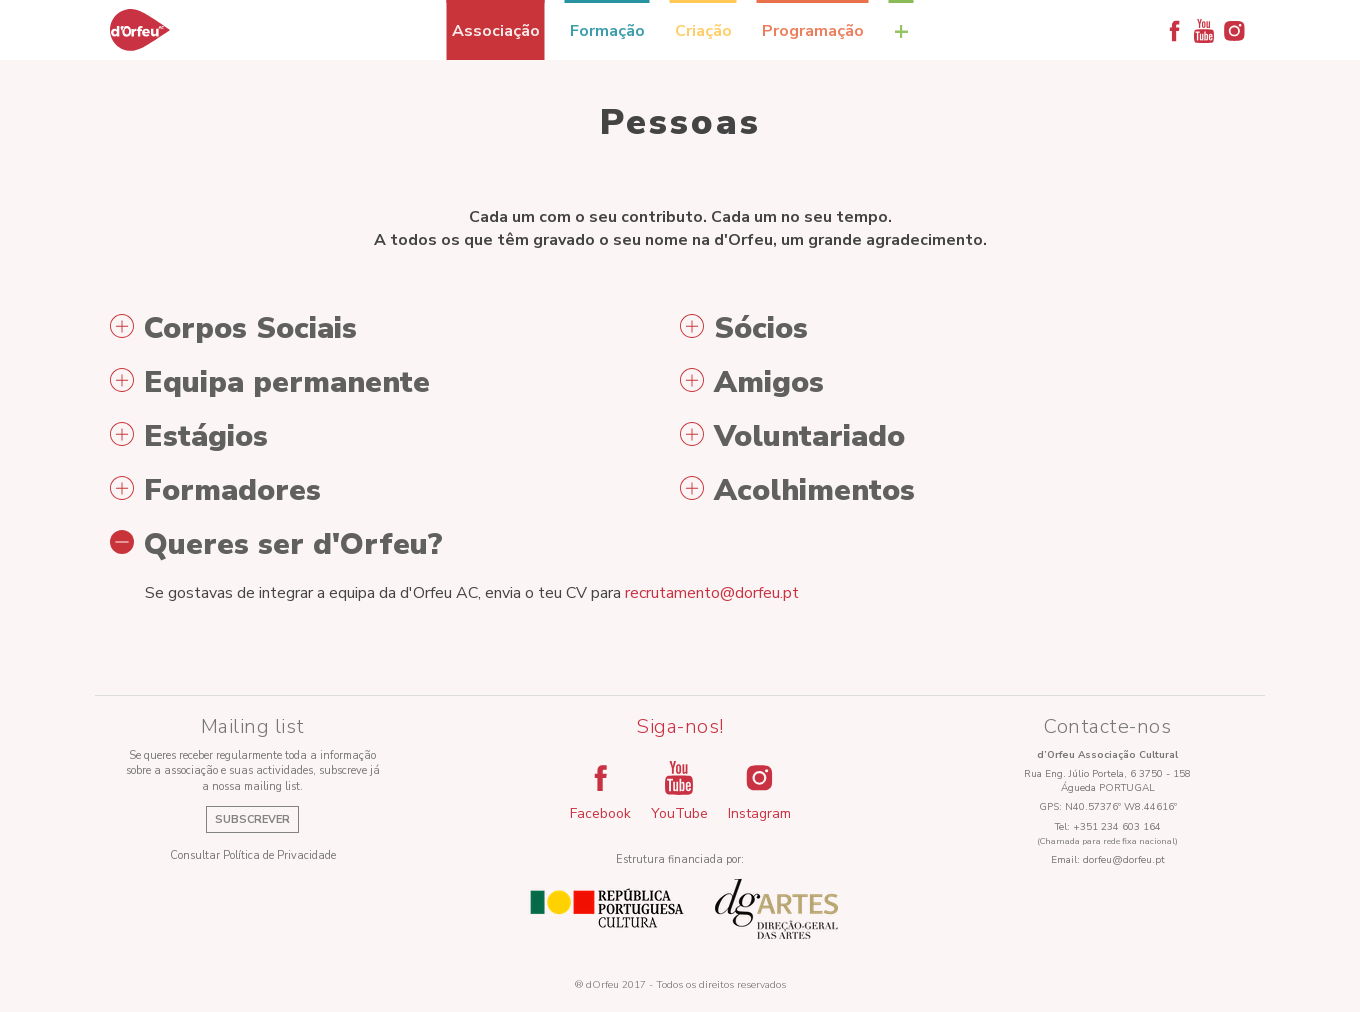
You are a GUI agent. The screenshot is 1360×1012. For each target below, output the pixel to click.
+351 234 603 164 (1117, 827)
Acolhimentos (797, 491)
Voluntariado (792, 437)
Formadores (215, 491)
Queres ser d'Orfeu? (276, 545)
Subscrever (252, 819)
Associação (496, 31)
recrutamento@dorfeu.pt (712, 593)
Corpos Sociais (233, 329)
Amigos (752, 383)
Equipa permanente (270, 383)
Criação (703, 31)
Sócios (744, 329)
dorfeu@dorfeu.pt (1124, 860)
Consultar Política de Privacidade (253, 855)
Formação (607, 31)
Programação (813, 31)
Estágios (189, 437)
